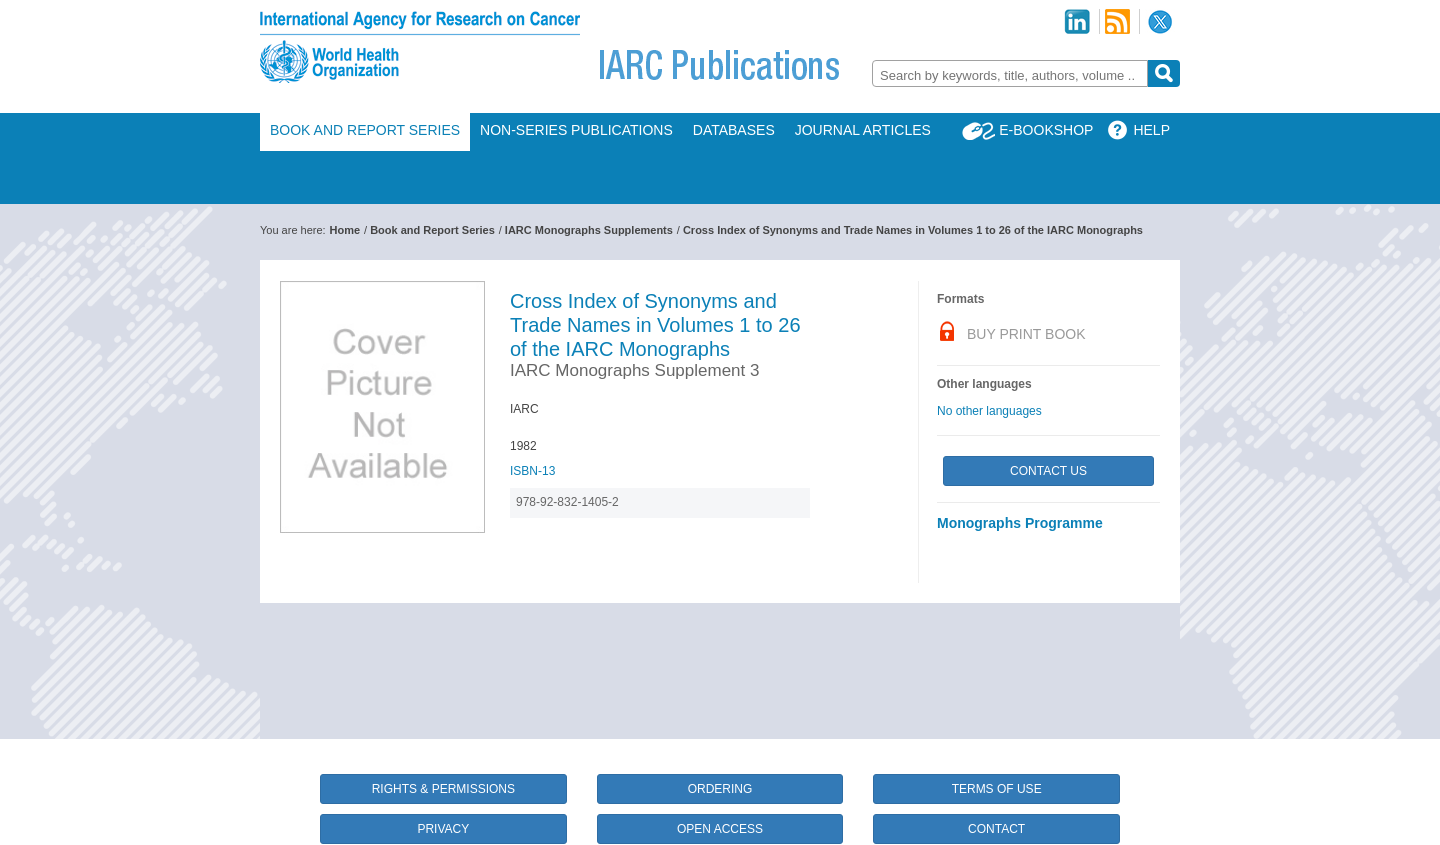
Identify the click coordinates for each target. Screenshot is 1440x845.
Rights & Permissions (443, 789)
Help (1151, 130)
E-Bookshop (1046, 130)
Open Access (720, 829)
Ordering (720, 789)
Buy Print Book (1026, 334)
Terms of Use (997, 789)
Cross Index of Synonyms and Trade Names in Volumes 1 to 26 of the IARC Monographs (913, 230)
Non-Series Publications (576, 130)
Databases (734, 130)
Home (345, 230)
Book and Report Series (365, 130)
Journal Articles (863, 130)
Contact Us (1048, 471)
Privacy (443, 829)
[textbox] (1010, 75)
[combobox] (1010, 73)
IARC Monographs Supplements (589, 230)
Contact (996, 829)
